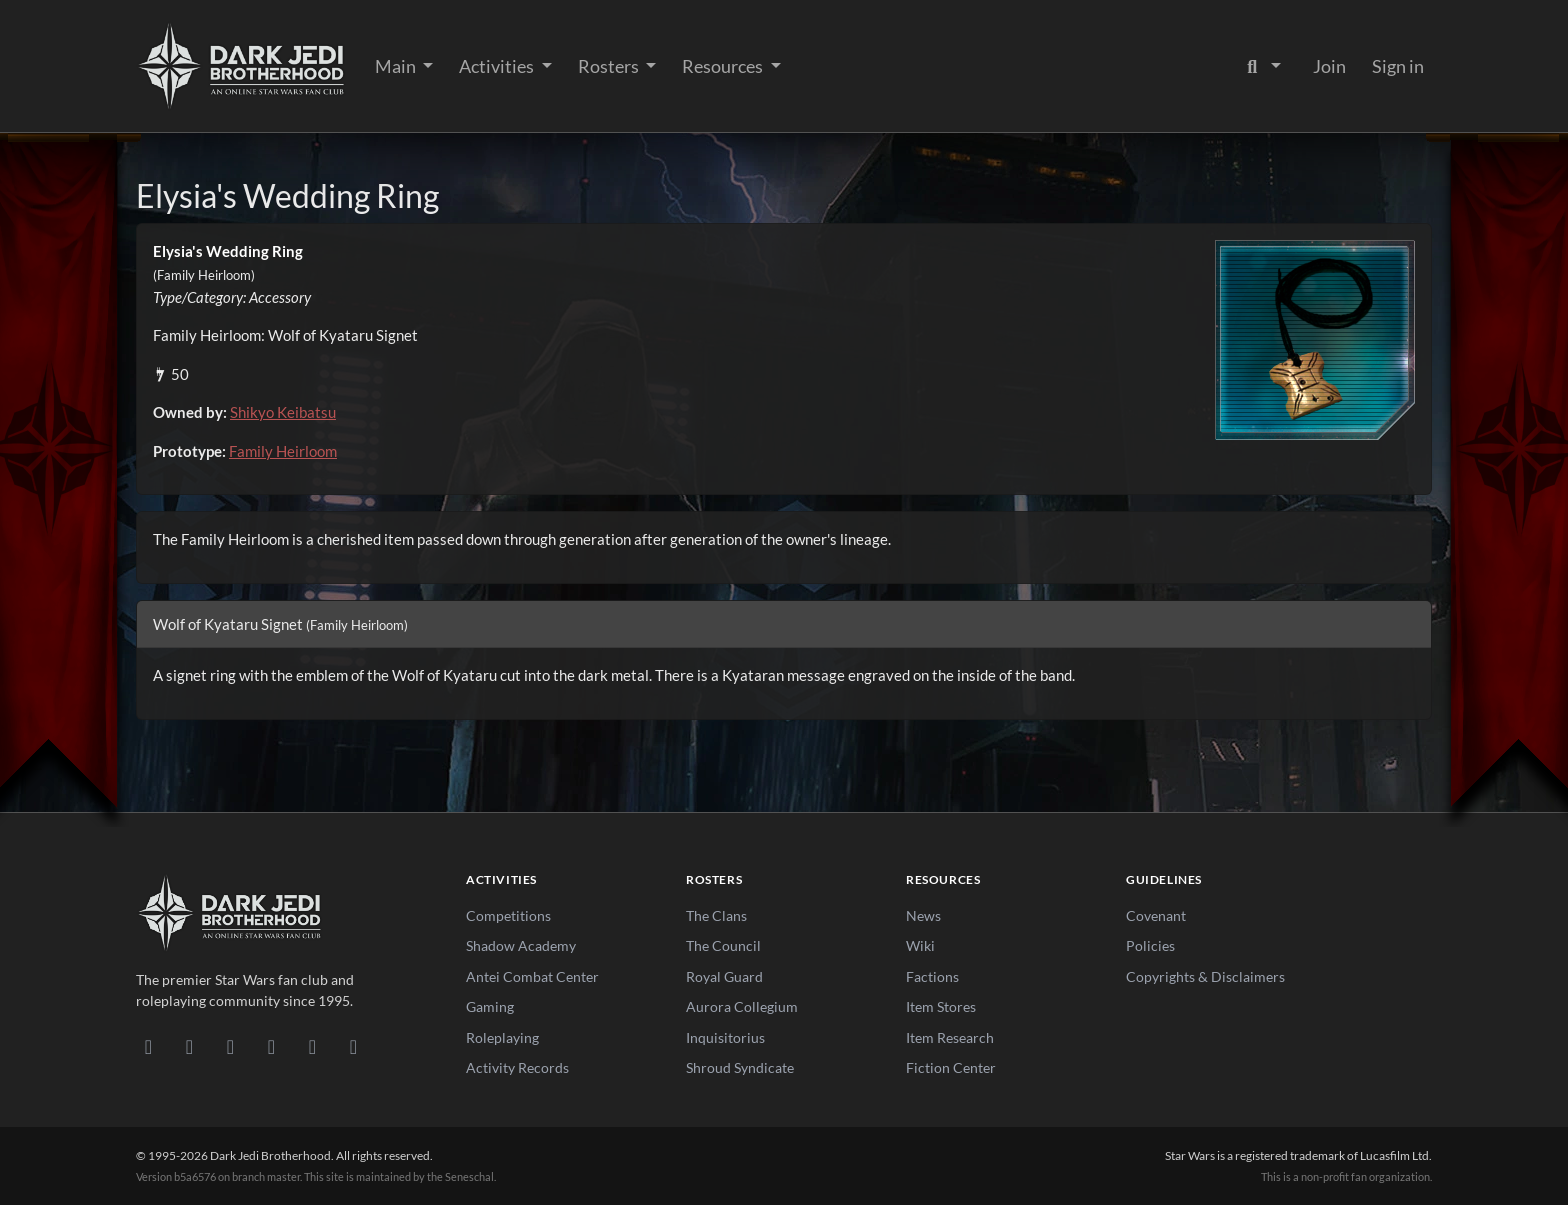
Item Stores (941, 1006)
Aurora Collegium (742, 1006)
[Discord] (148, 1046)
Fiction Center (951, 1067)
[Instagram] (271, 1046)
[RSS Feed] (353, 1046)
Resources (724, 66)
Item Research (950, 1037)
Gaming (490, 1006)
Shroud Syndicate (740, 1067)
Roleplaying (502, 1037)
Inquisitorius (725, 1037)
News (923, 915)
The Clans (716, 915)
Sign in (1398, 66)
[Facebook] (230, 1046)
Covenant (1156, 915)
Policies (1150, 945)
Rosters (610, 66)
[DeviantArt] (189, 1046)
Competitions (508, 915)
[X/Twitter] (312, 1046)
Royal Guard (724, 976)
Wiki (920, 945)
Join (1329, 66)
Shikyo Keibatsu (283, 412)
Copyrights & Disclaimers (1205, 976)
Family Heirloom (283, 451)
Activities (498, 66)
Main (397, 66)
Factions (932, 976)
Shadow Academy (521, 945)
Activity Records (517, 1067)
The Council (723, 945)
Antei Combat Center (532, 976)
